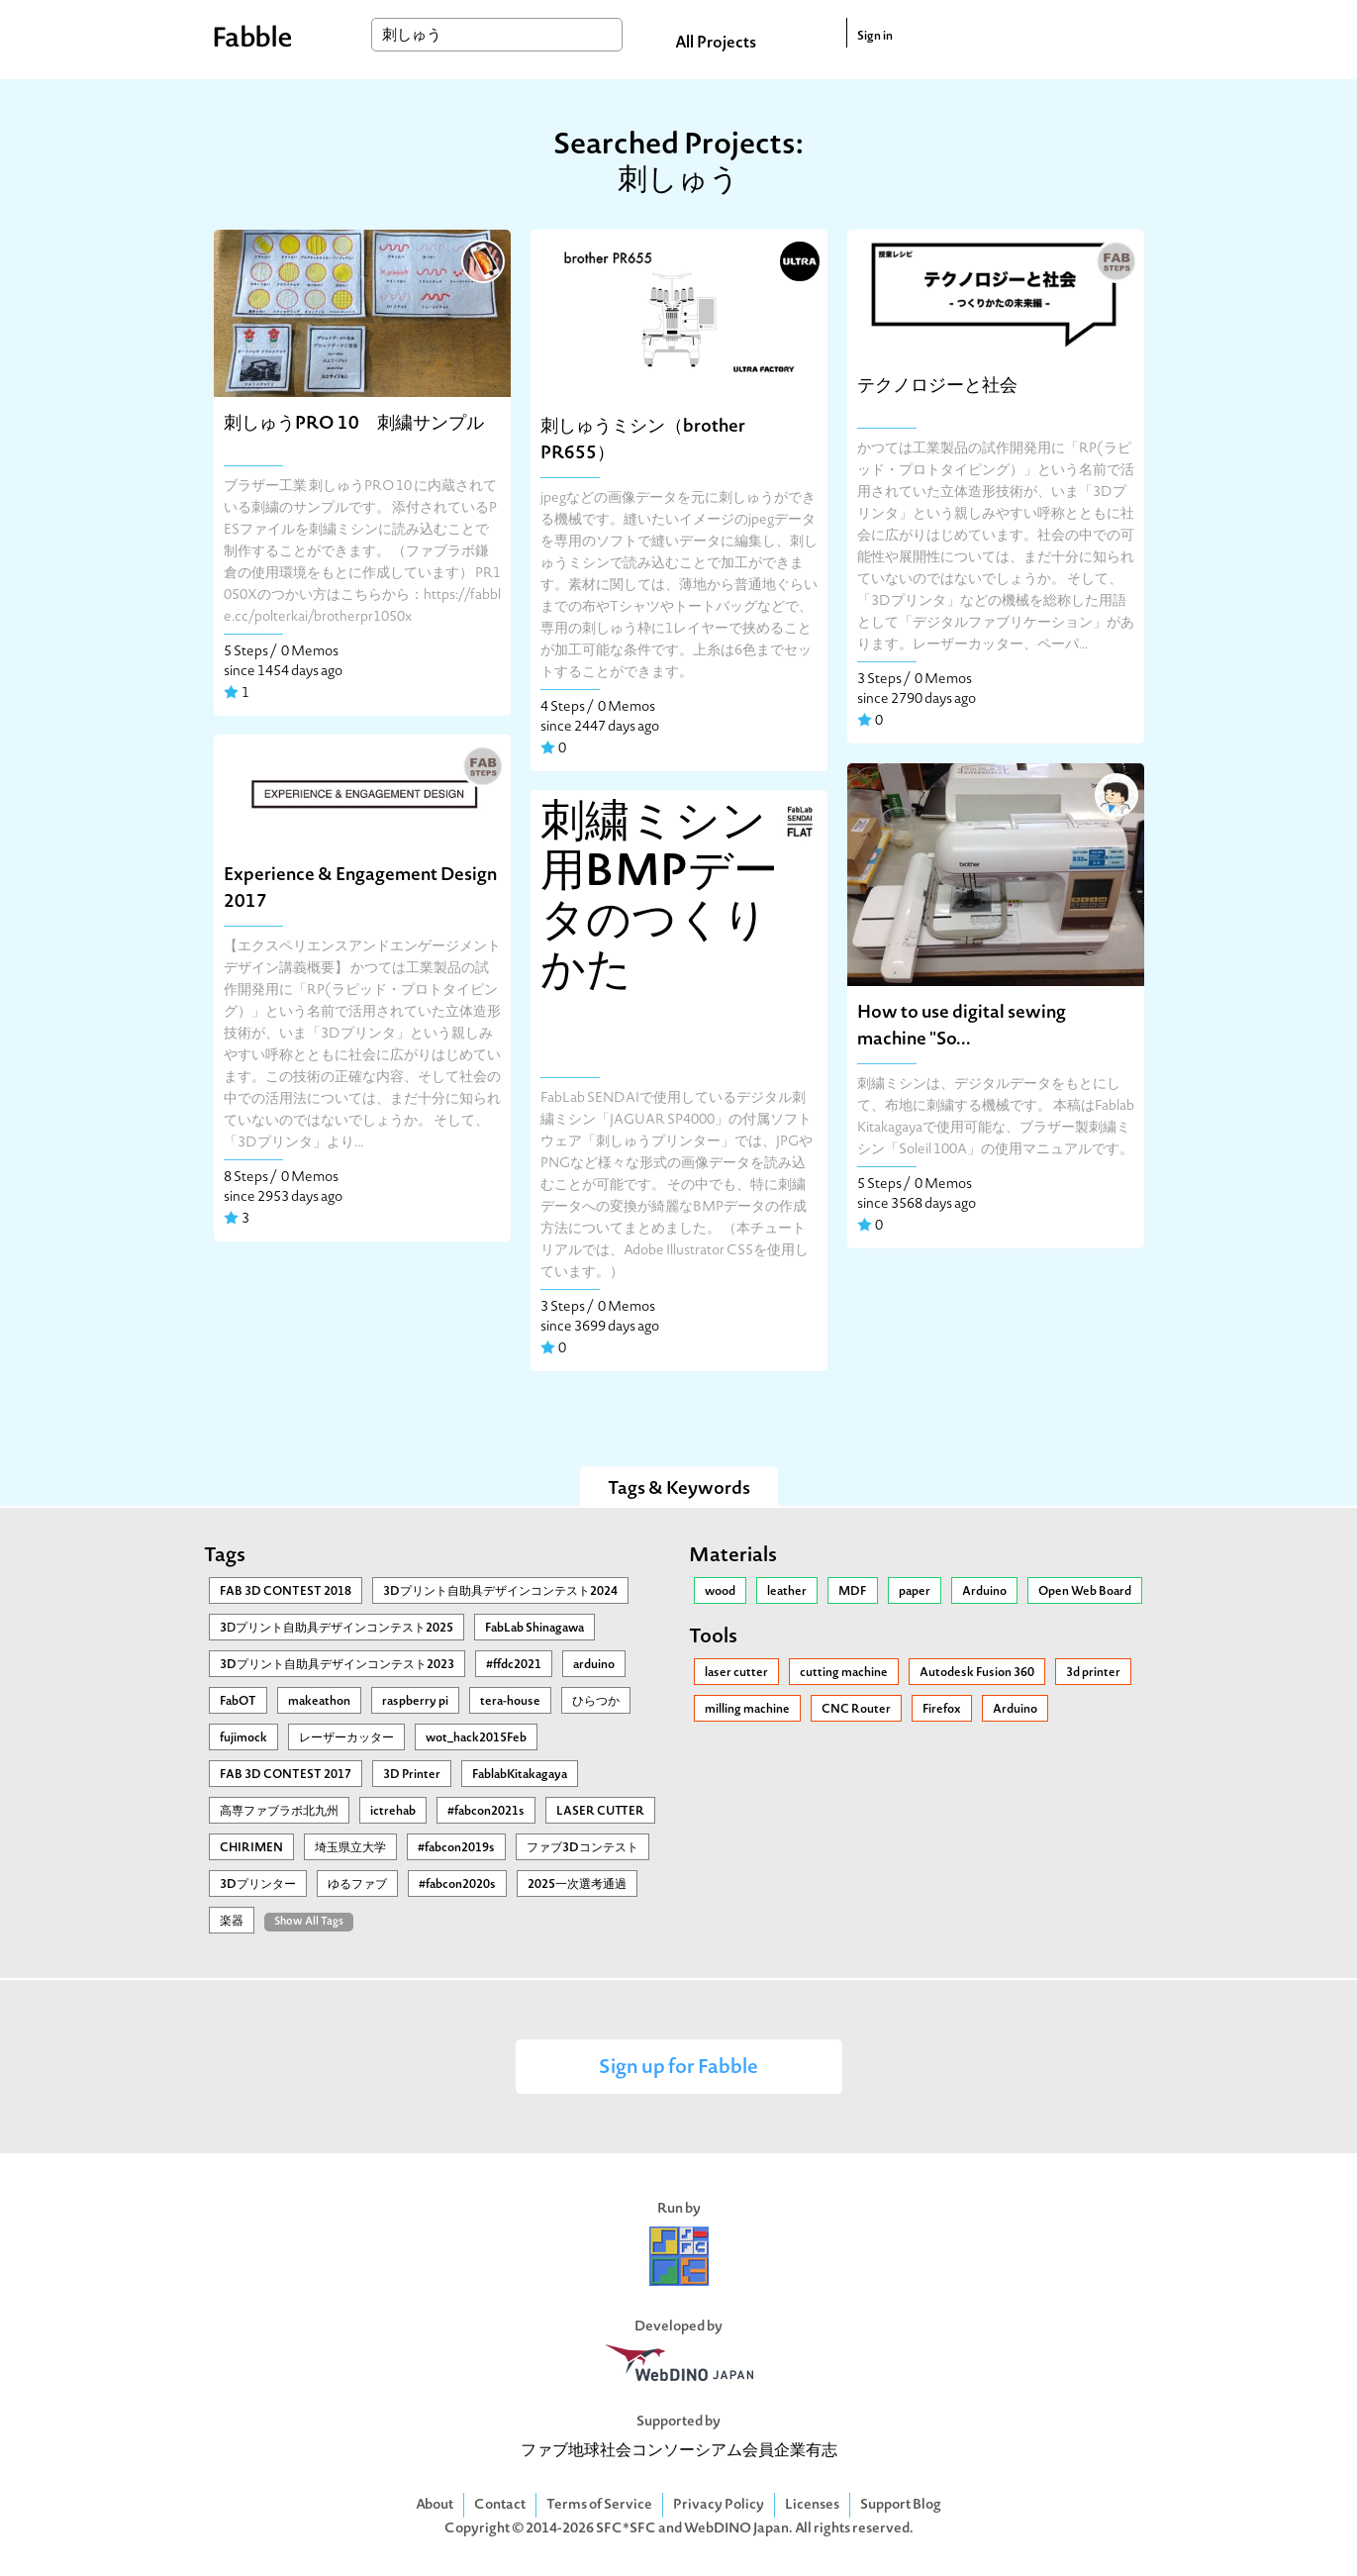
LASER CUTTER (600, 1812)
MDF (852, 1592)
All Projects (715, 43)
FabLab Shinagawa (534, 1629)
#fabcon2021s (486, 1812)
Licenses (812, 2505)
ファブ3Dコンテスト (582, 1848)
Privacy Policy (718, 2505)
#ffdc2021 (513, 1665)
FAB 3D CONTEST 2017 (285, 1775)
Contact (500, 2505)
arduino (594, 1665)
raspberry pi (415, 1702)
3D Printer (411, 1775)
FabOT (238, 1702)
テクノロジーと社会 (937, 386)
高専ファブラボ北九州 (279, 1812)
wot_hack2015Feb (476, 1738)
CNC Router (856, 1710)
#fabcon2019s (456, 1848)
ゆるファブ (357, 1885)
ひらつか (596, 1702)
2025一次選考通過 (577, 1885)
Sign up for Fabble (678, 2068)
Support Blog (900, 2505)
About (434, 2505)
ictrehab (393, 1812)
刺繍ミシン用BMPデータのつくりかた (659, 899)
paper (914, 1592)
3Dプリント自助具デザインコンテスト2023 (337, 1665)
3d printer (1093, 1673)
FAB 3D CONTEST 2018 (285, 1592)
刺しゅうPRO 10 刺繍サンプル (354, 424)
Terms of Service (599, 2505)
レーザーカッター (346, 1738)
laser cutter (736, 1673)
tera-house (510, 1702)
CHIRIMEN (251, 1848)
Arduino (984, 1592)
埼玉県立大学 (350, 1848)
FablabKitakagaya (519, 1775)
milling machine (747, 1710)
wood (720, 1592)
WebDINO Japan (736, 2529)
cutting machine (844, 1673)
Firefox (941, 1710)
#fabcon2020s (457, 1885)
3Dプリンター (258, 1885)
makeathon (319, 1702)
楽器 (231, 1922)
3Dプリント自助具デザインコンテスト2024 (500, 1592)
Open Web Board (1084, 1592)
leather (787, 1592)
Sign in (875, 37)
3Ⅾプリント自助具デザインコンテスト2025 (336, 1629)
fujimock (243, 1738)
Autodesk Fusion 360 (977, 1673)
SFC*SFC (626, 2529)
